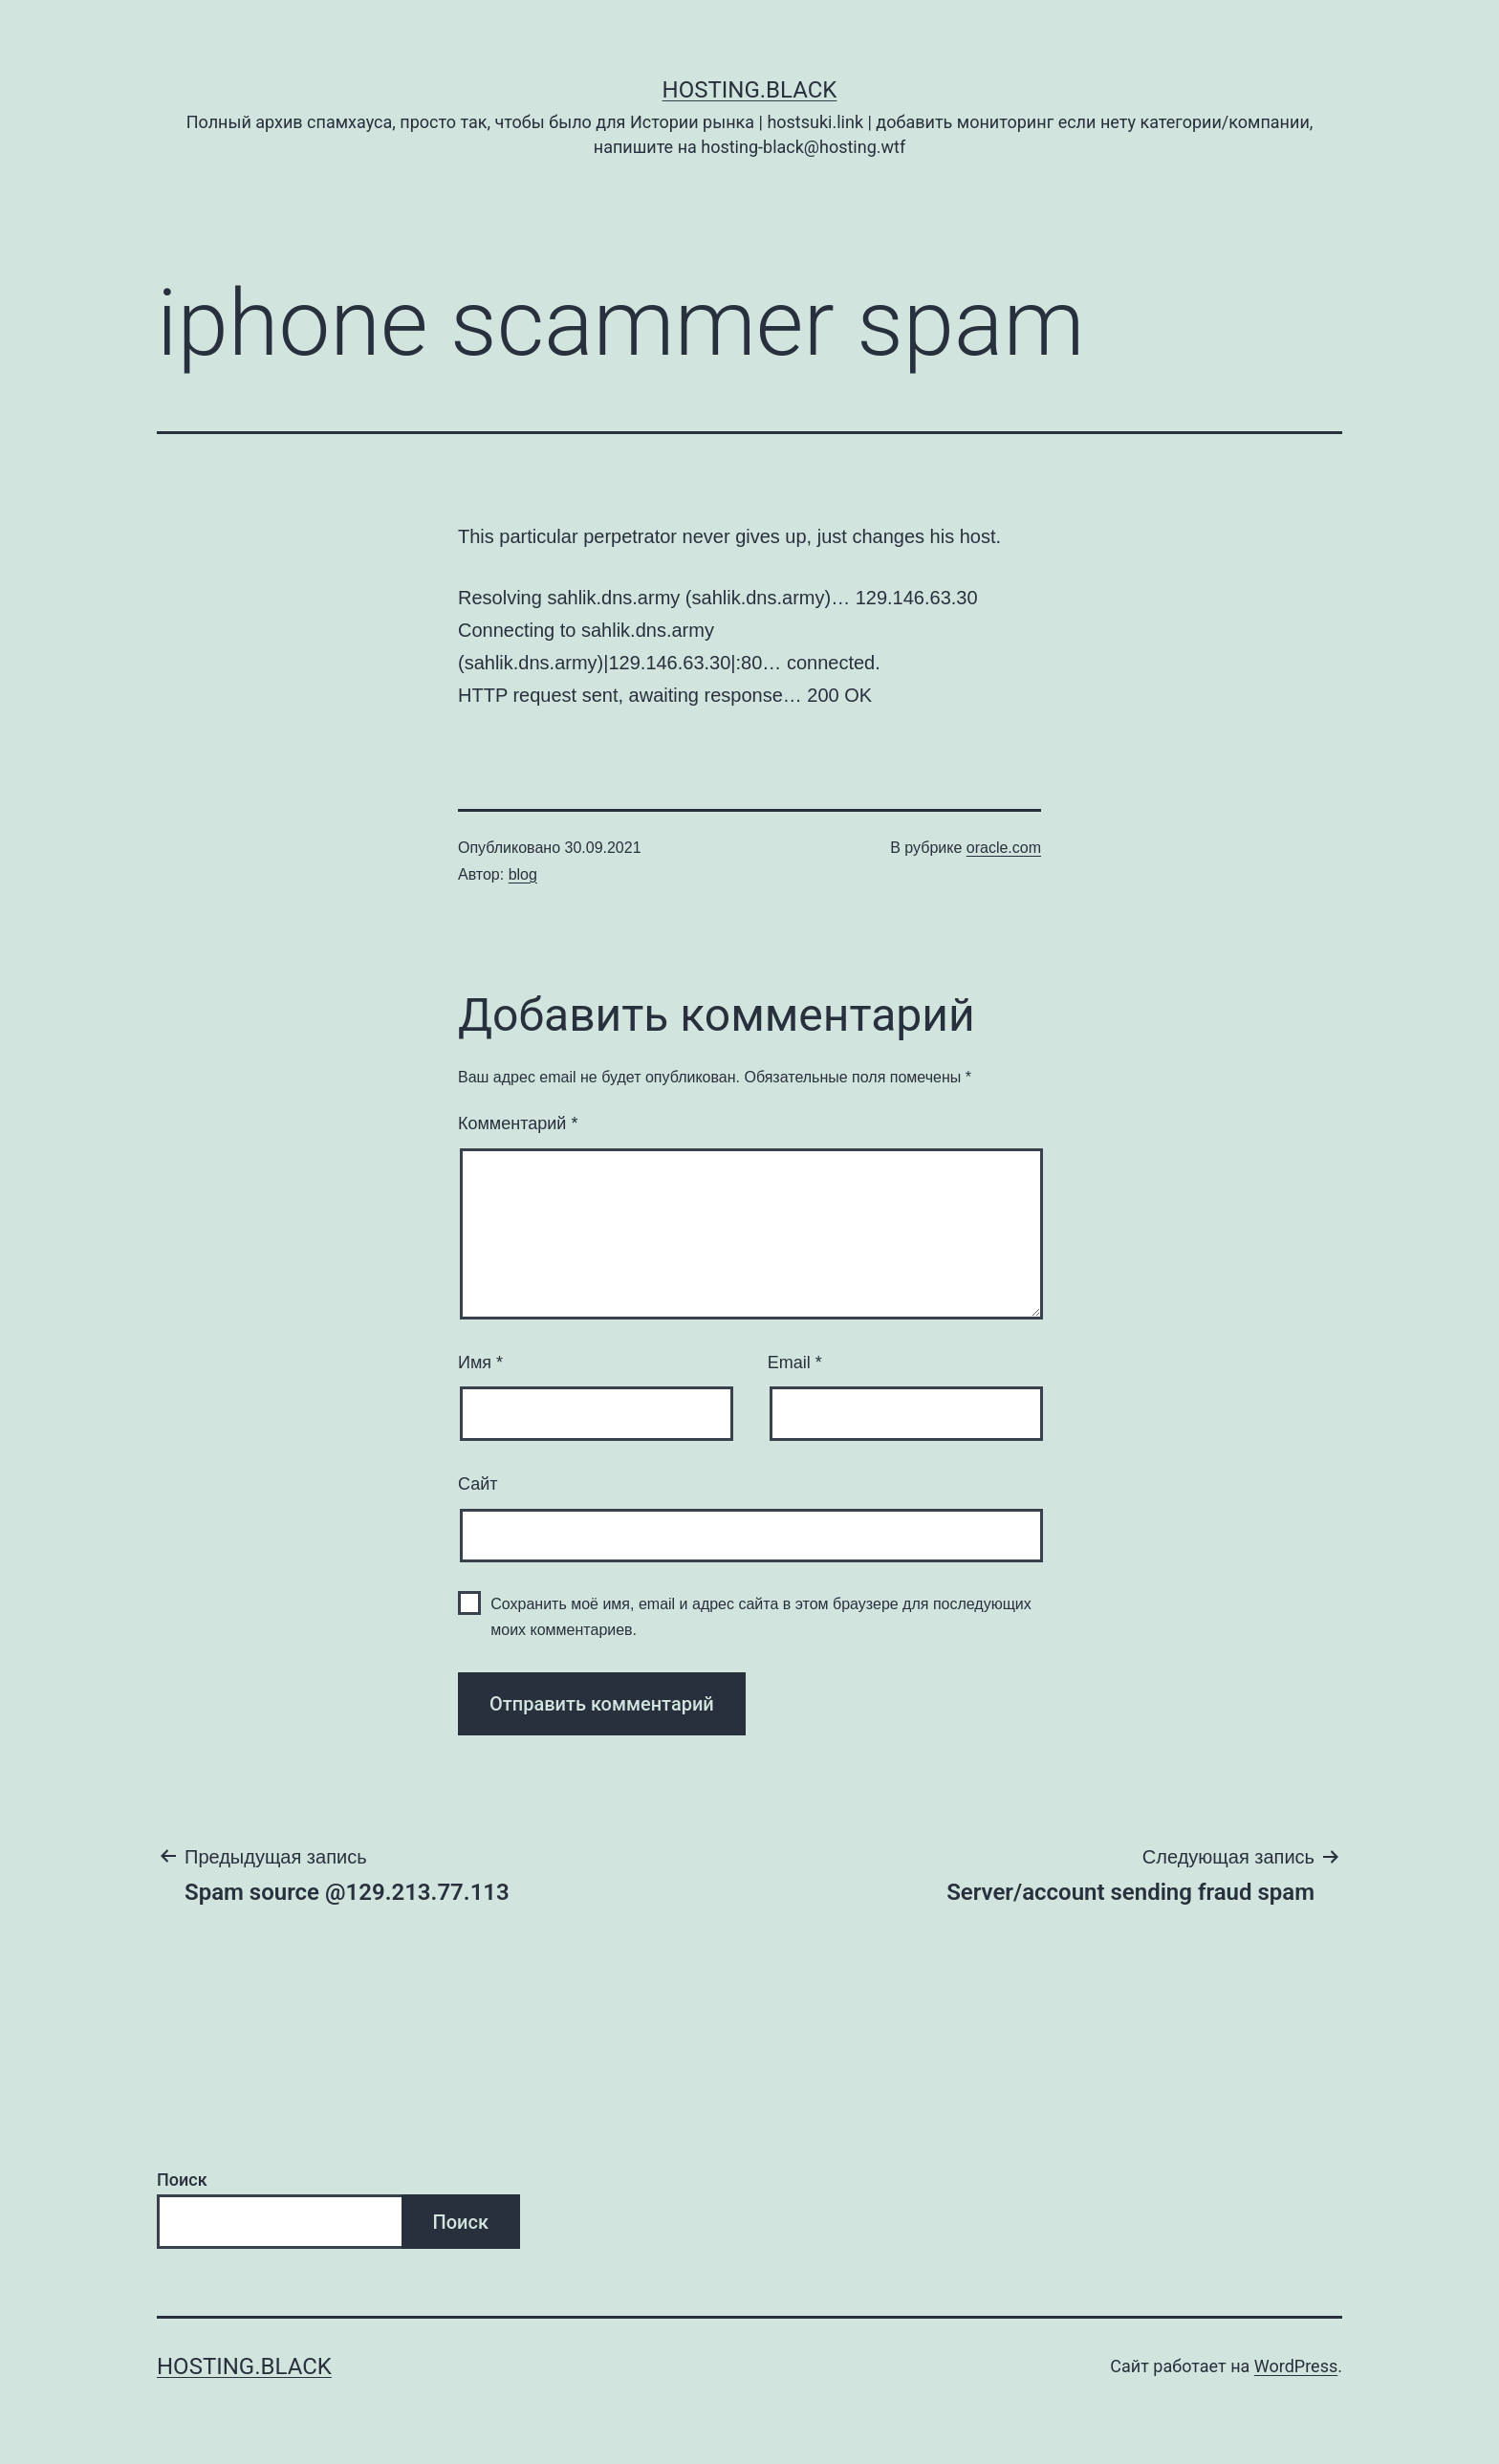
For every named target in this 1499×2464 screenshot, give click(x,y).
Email (795, 1362)
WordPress (1295, 2366)
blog (523, 874)
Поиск (182, 2180)
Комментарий (517, 1123)
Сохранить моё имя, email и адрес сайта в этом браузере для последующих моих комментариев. (761, 1617)
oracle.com (1004, 848)
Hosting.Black (750, 89)
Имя (480, 1362)
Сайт (478, 1484)
